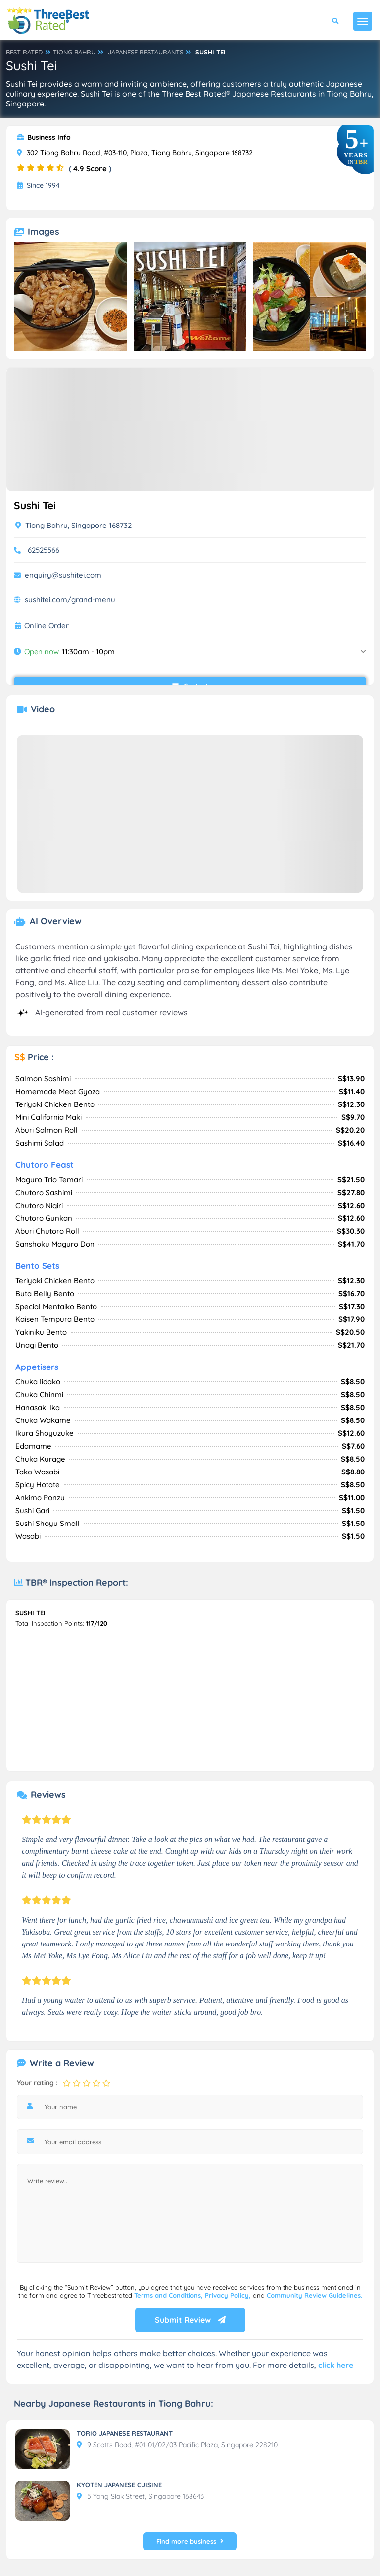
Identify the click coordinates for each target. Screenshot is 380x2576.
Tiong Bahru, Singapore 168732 (73, 525)
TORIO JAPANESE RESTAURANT (125, 2433)
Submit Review (190, 2320)
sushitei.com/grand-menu (70, 599)
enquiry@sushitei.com (63, 574)
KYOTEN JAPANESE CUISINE (119, 2485)
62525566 (43, 550)
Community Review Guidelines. (314, 2295)
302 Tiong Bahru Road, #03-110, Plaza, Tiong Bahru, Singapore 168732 (135, 152)
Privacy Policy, (229, 2295)
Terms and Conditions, (169, 2295)
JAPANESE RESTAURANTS (145, 52)
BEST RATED (24, 52)
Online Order (46, 625)
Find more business (190, 2541)
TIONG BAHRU (74, 52)
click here (335, 2365)
